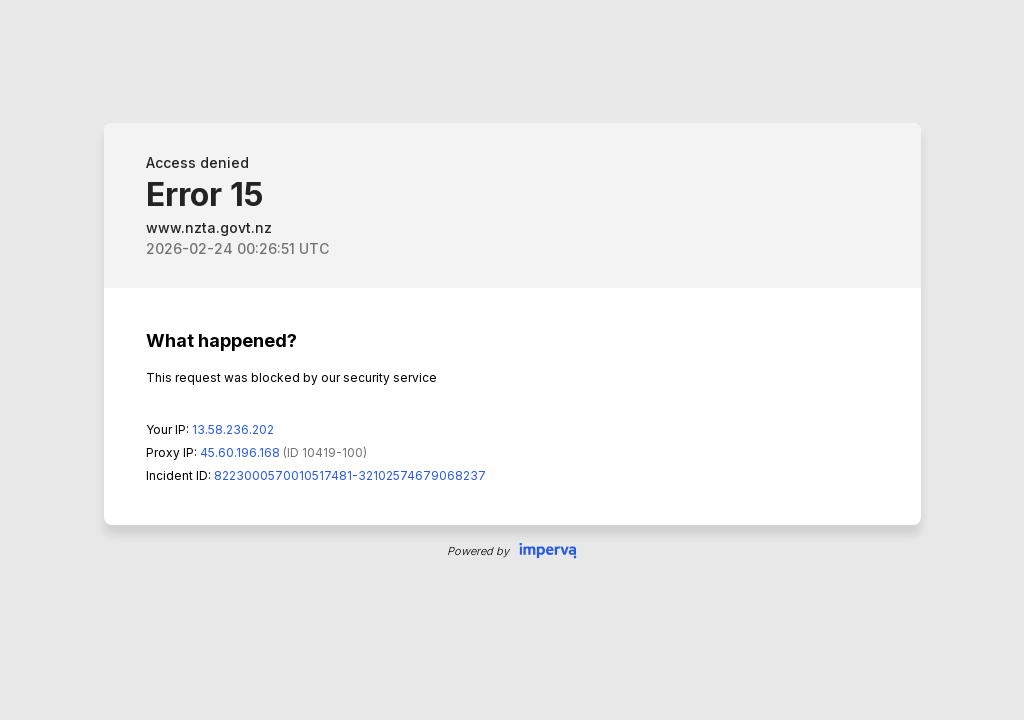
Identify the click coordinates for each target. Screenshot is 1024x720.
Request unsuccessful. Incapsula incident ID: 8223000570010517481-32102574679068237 (512, 360)
